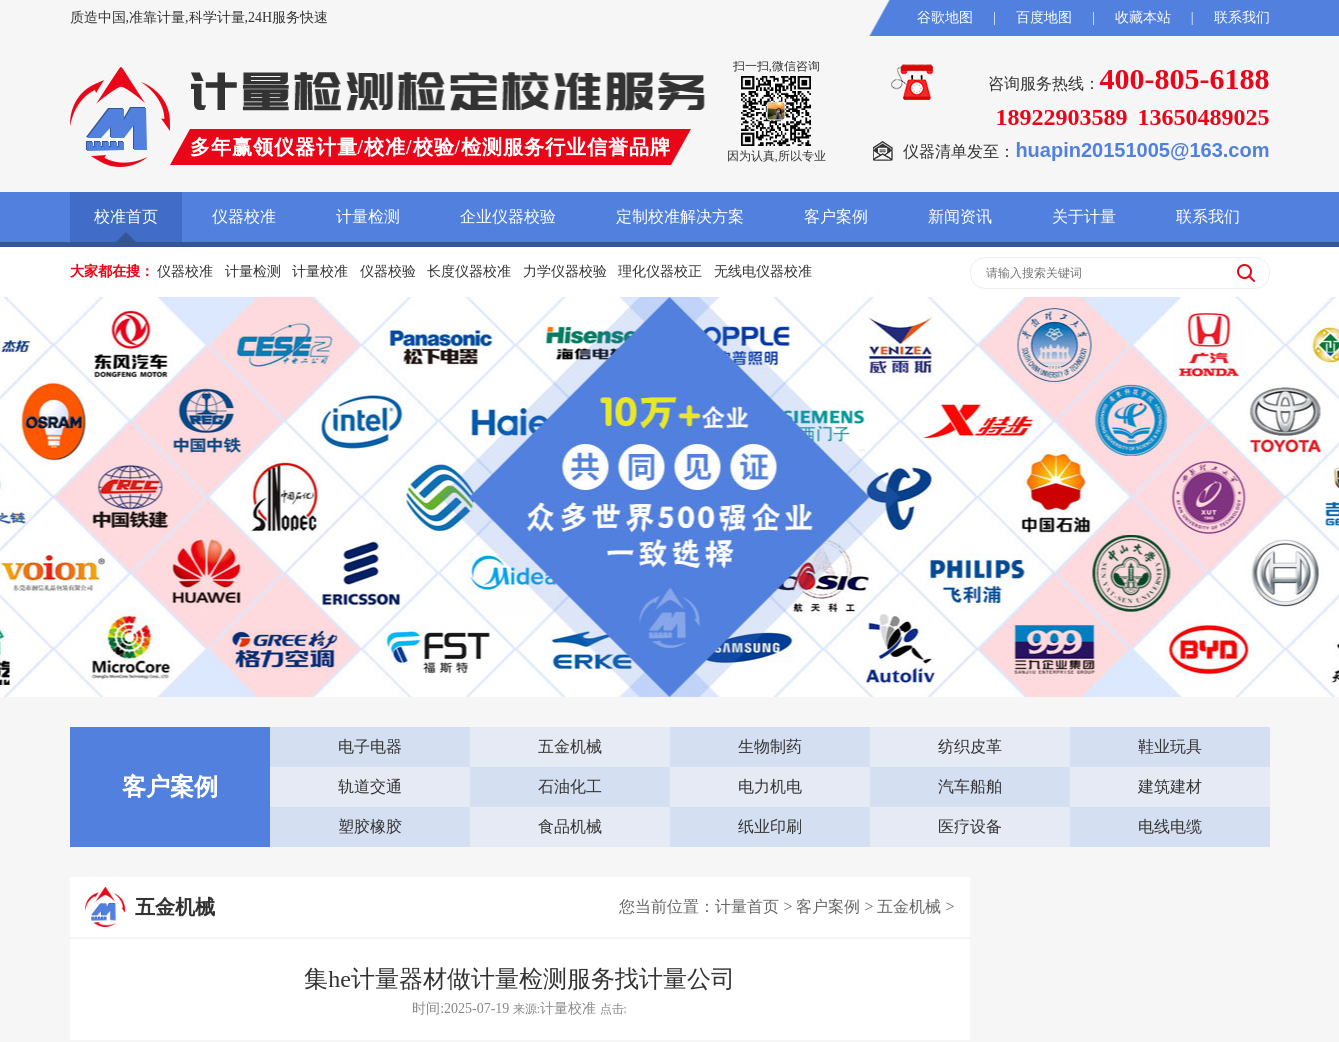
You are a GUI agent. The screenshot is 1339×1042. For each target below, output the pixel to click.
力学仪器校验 (565, 271)
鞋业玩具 (1170, 746)
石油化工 (570, 786)
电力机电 (770, 786)
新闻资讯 (960, 216)
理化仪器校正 (660, 271)
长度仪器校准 (469, 271)
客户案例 (836, 216)
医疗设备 (970, 826)
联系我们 (1242, 17)
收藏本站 (1143, 17)
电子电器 (370, 746)
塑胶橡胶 (370, 826)
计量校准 (320, 271)
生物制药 (770, 746)
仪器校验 (388, 271)
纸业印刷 (770, 826)
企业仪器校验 (508, 216)
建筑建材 (1170, 786)
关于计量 (1084, 216)
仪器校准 (244, 216)
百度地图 (1044, 17)
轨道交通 (370, 786)
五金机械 (570, 746)
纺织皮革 (970, 746)
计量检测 (368, 216)
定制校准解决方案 (680, 216)
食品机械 (570, 826)
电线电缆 (1170, 826)
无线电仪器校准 (763, 271)
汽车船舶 (970, 786)
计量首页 (747, 906)
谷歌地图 (945, 17)
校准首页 (126, 216)
